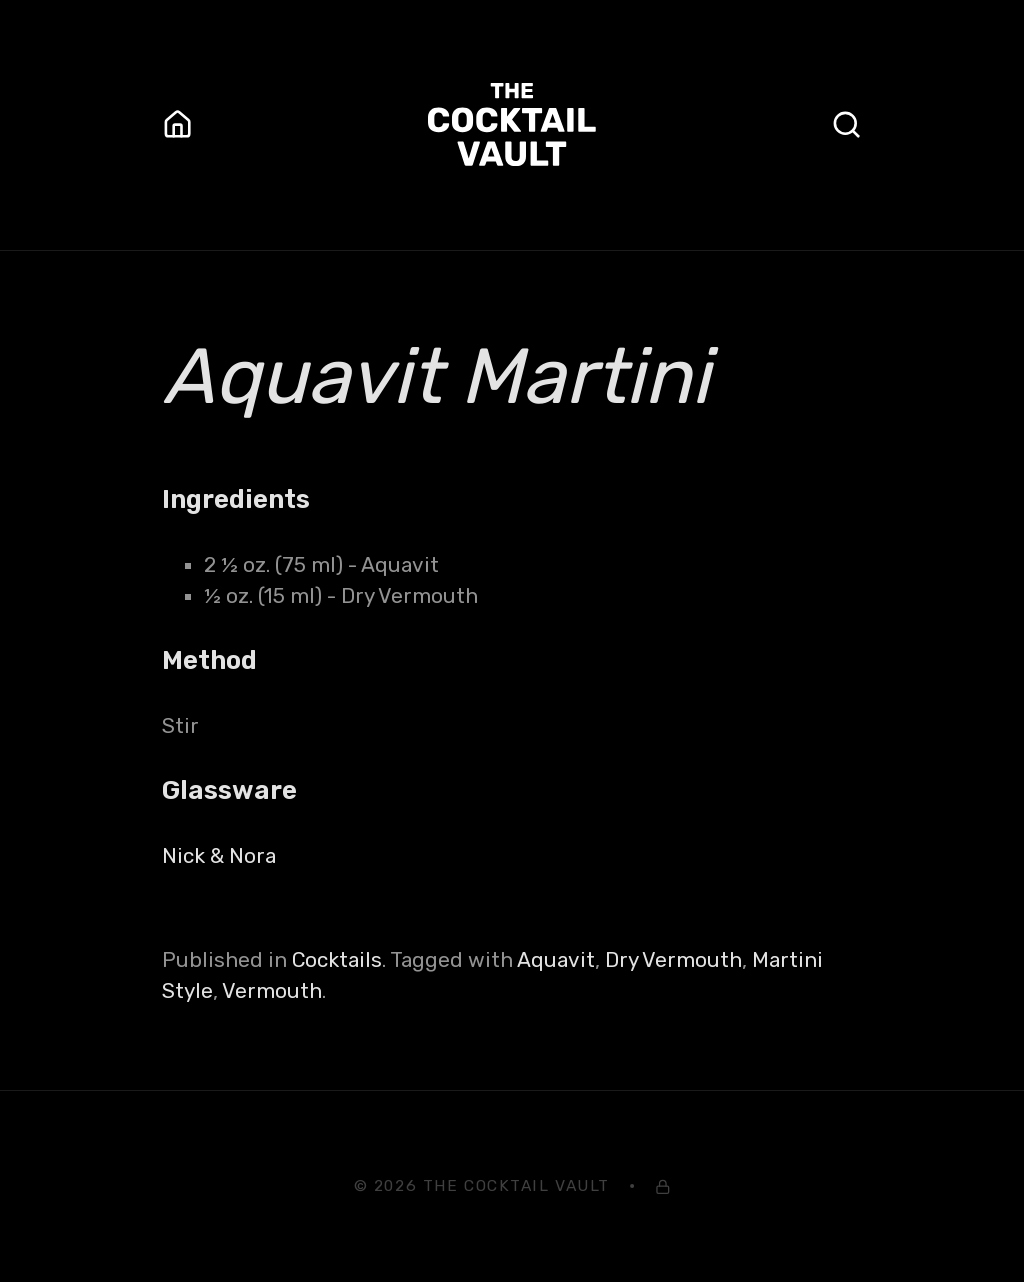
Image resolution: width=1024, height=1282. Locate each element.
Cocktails (337, 960)
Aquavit (556, 960)
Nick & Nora (219, 856)
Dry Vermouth (673, 960)
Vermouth (272, 991)
